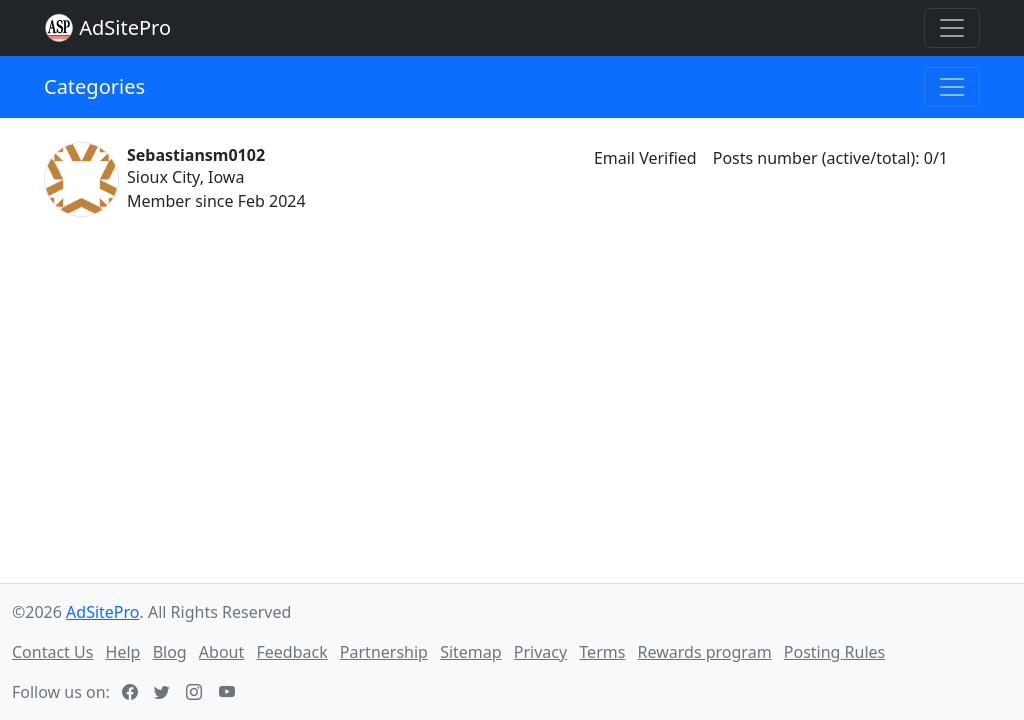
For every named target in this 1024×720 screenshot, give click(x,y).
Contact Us (52, 652)
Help (123, 652)
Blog (170, 652)
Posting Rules (834, 652)
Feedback (291, 652)
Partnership (384, 652)
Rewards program (705, 652)
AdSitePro (125, 27)
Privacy (540, 652)
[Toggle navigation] (952, 28)
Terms (602, 652)
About (221, 652)
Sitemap (471, 652)
